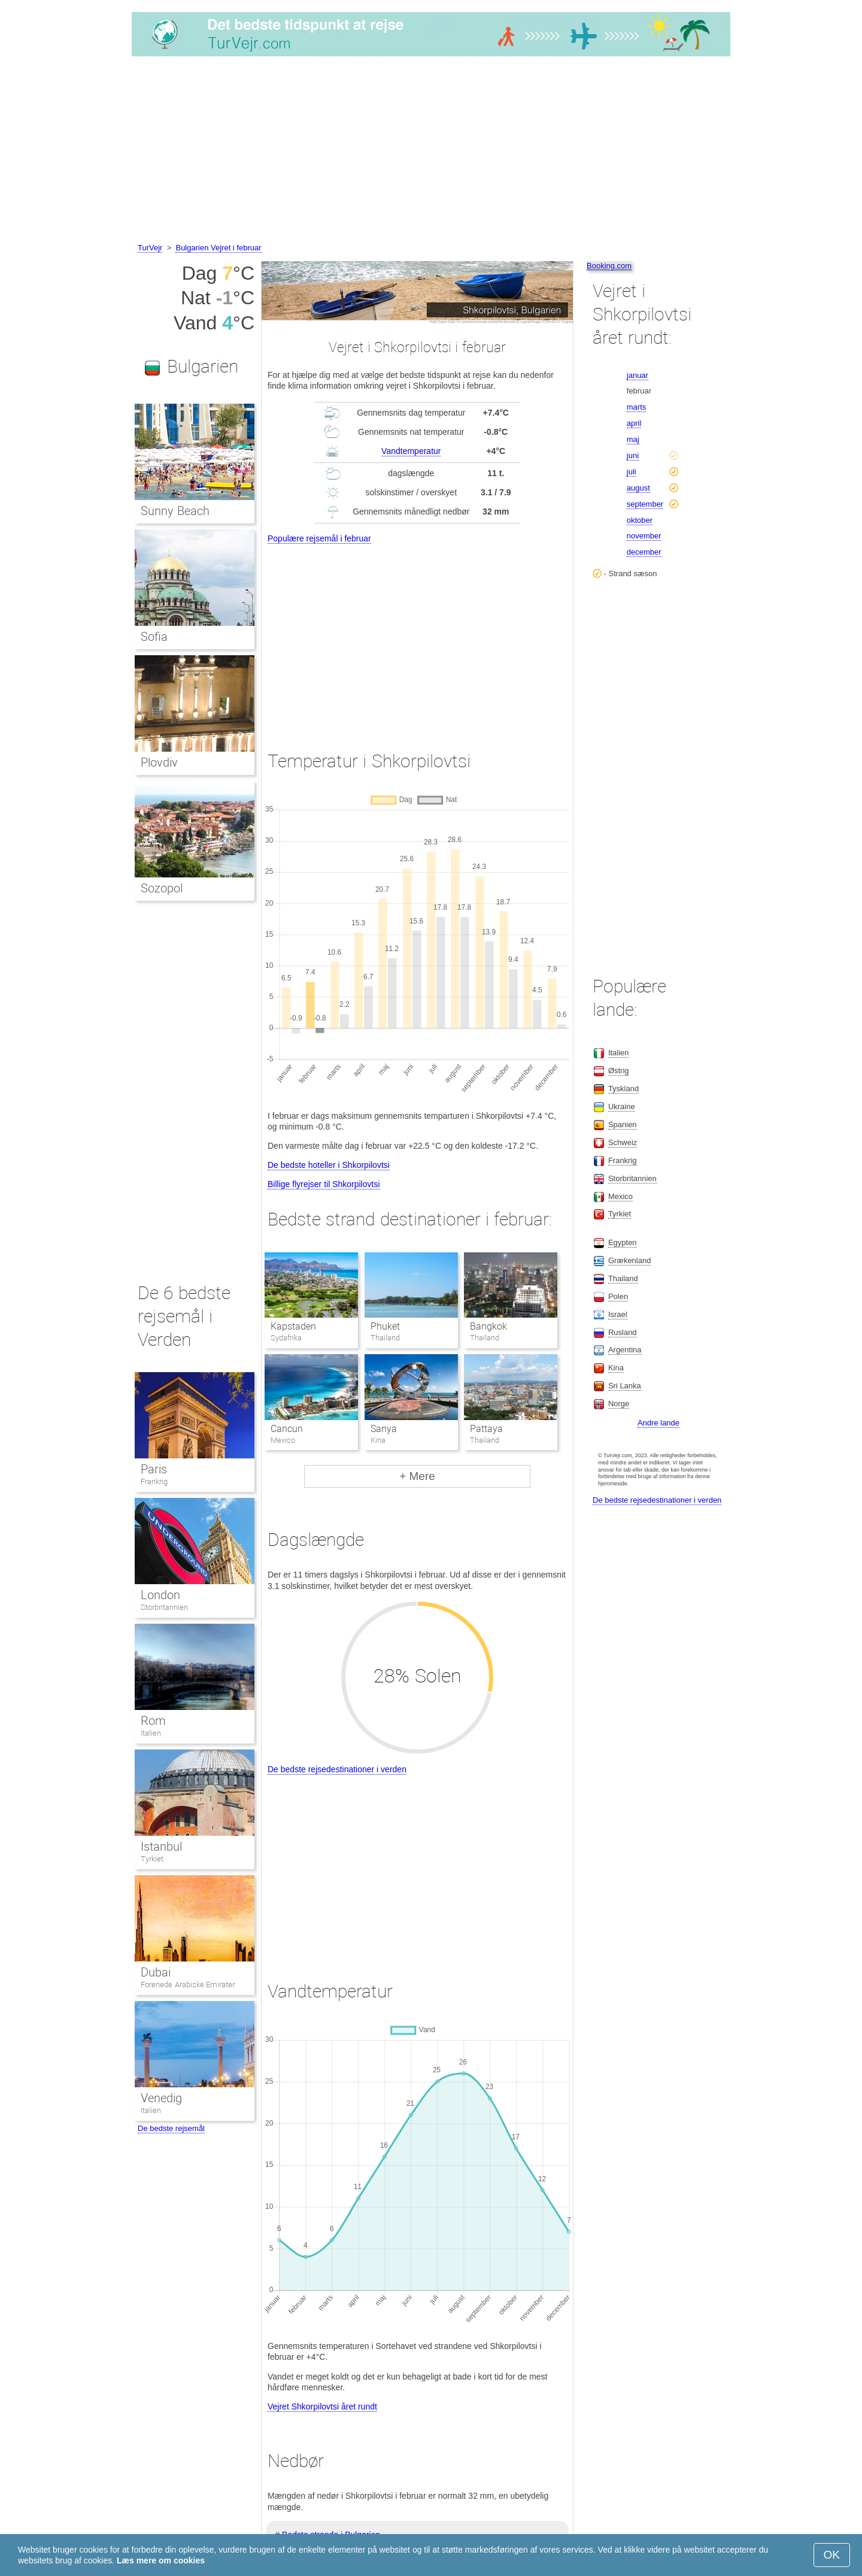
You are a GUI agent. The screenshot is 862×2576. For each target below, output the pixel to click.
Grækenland (629, 1260)
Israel (617, 1314)
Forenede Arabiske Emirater (188, 1984)
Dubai (156, 1972)
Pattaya (486, 1428)
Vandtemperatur (411, 451)
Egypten (622, 1242)
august (638, 487)
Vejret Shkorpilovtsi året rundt (322, 2406)
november (644, 535)
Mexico (620, 1196)
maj (633, 439)
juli (631, 471)
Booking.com (609, 265)
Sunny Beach (175, 511)
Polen (618, 1296)
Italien (151, 1733)
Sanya (384, 1428)
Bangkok (488, 1326)
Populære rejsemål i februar (319, 538)
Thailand (623, 1278)
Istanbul (161, 1846)
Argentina (625, 1349)
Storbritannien (164, 1607)
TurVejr (150, 247)
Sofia (154, 636)
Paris (154, 1469)
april (634, 423)
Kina (616, 1367)
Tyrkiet (152, 1858)
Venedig (161, 2098)
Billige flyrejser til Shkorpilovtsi (324, 1184)
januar (637, 375)
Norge (618, 1403)
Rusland (622, 1332)
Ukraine (621, 1106)
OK (832, 2554)
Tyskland (623, 1088)
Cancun (287, 1428)
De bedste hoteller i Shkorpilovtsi (329, 1165)
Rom (153, 1721)
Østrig (618, 1070)
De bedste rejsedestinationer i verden (337, 1769)
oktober (639, 520)
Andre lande (658, 1422)
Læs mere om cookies (161, 2560)
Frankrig (154, 1481)
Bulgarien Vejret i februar (218, 247)
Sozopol (162, 888)
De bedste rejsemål (171, 2128)
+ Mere (417, 1476)
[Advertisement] (431, 151)
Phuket (385, 1326)
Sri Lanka (624, 1385)
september (645, 504)
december (644, 551)
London (160, 1595)
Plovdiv (159, 762)
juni (633, 455)
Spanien (622, 1124)
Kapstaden (293, 1326)
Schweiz (622, 1142)
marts (636, 406)
